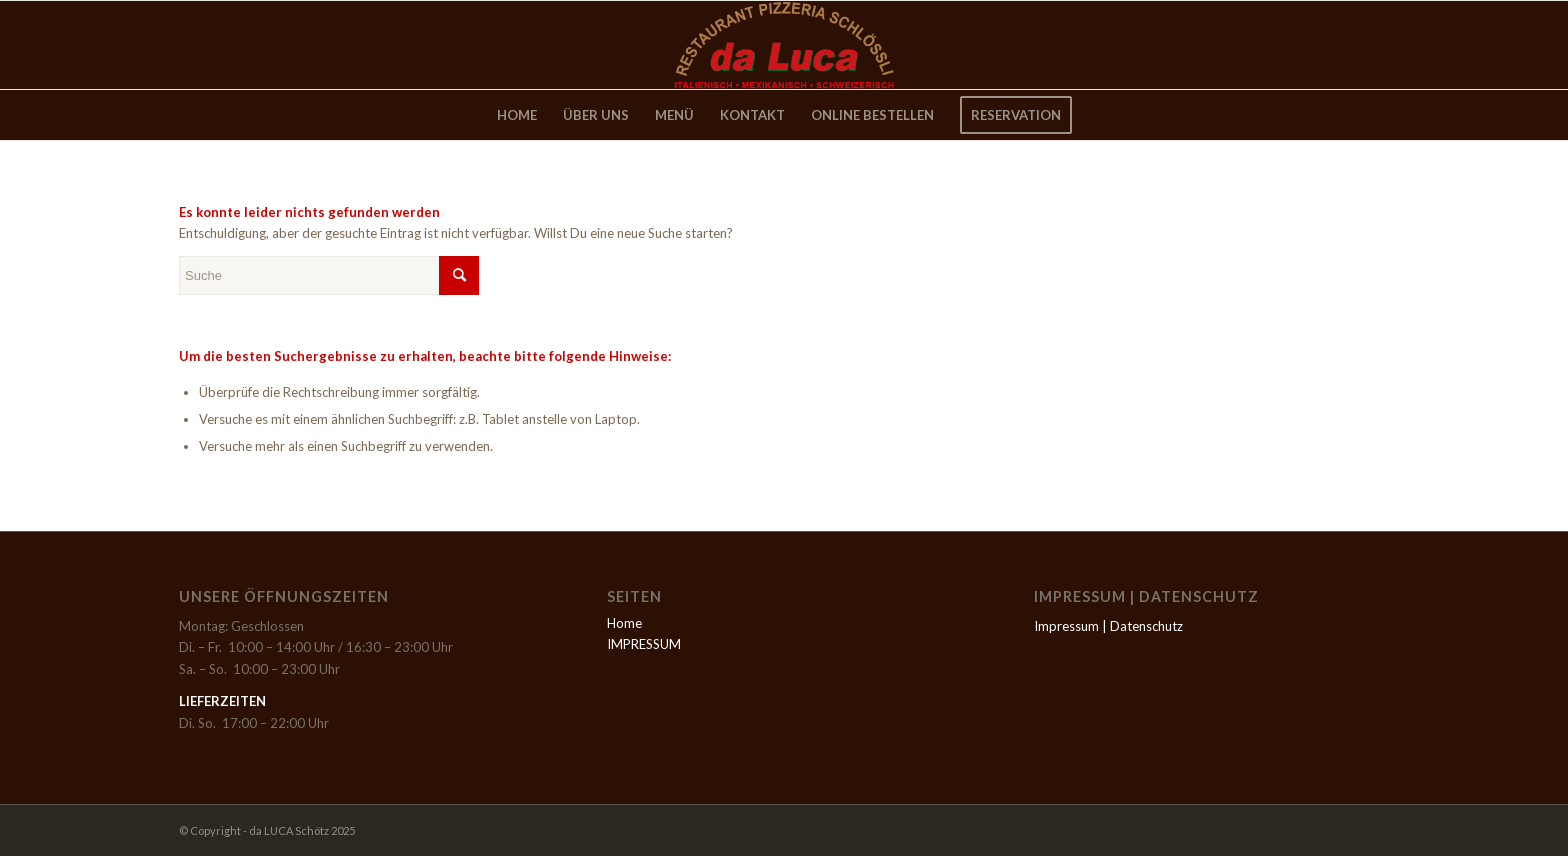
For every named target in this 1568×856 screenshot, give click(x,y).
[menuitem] (517, 115)
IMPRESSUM (644, 644)
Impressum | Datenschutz (1108, 626)
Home (624, 623)
